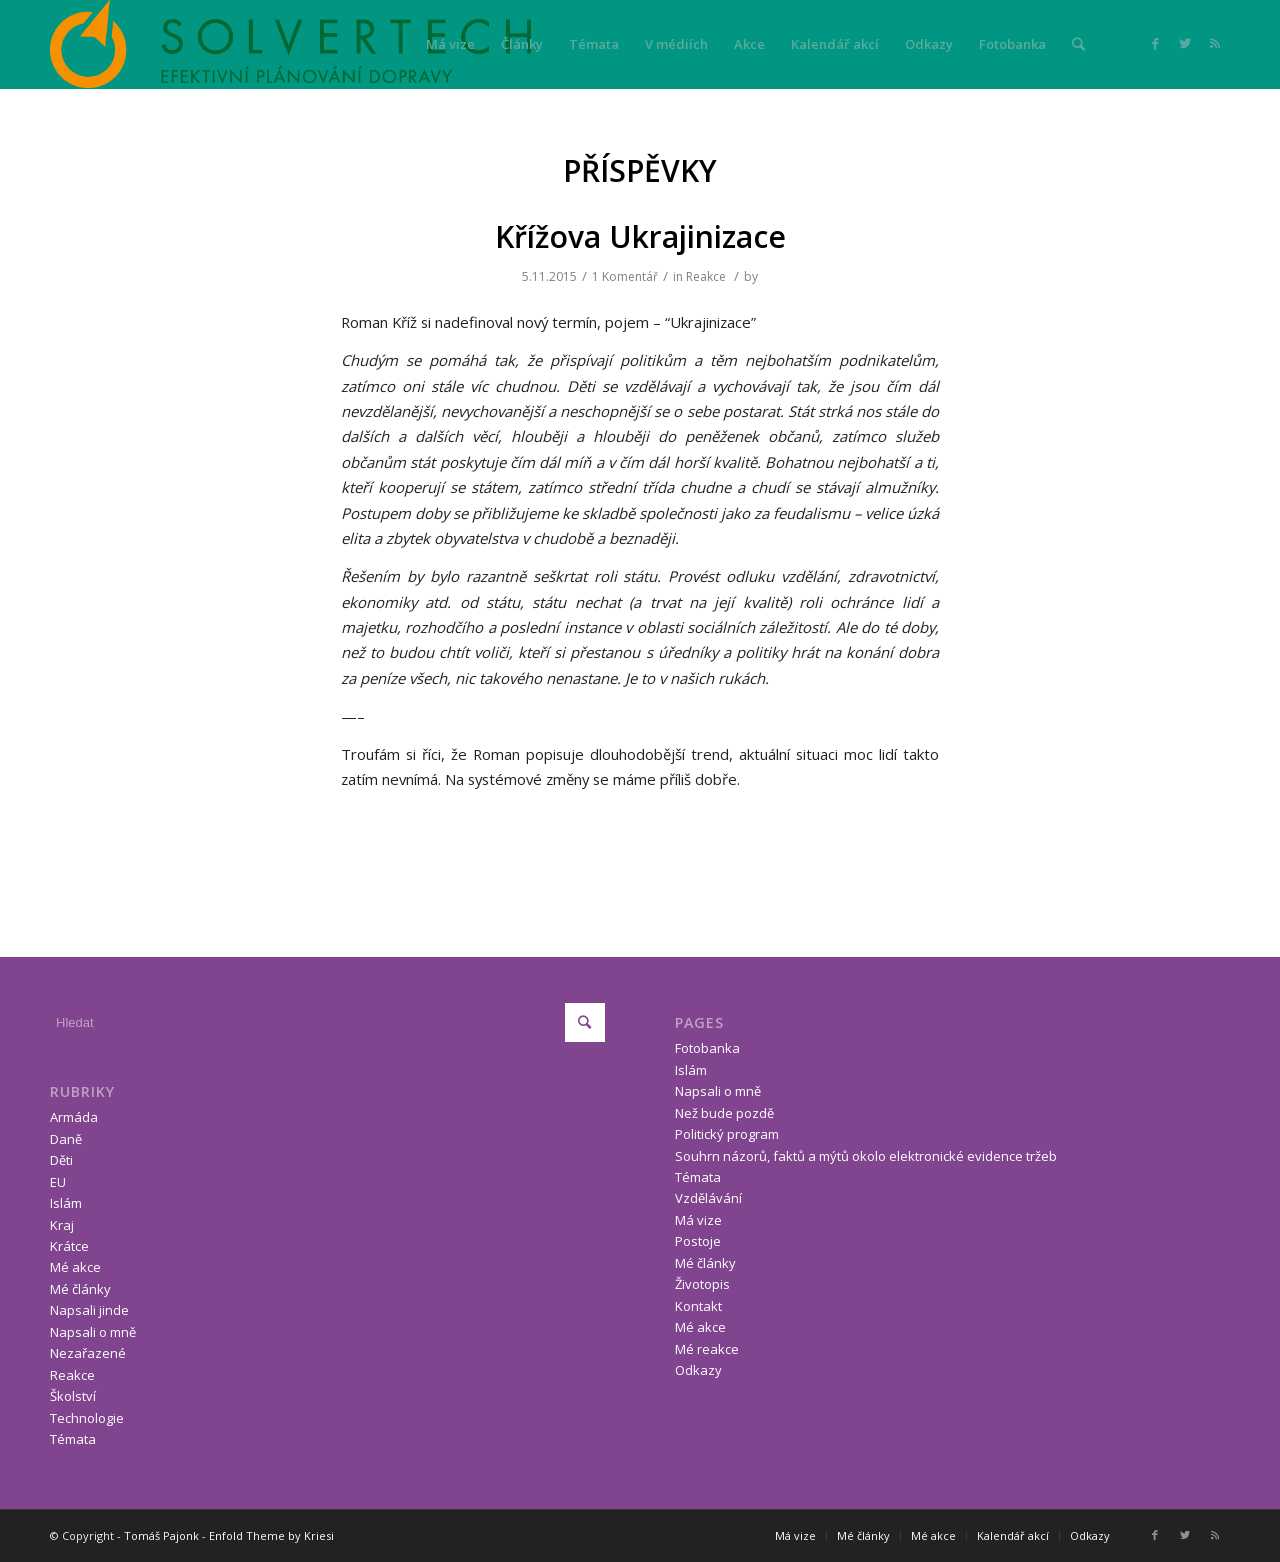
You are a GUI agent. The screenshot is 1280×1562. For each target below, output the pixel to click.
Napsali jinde (89, 1310)
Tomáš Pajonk (161, 1535)
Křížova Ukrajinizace (640, 236)
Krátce (69, 1246)
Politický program (727, 1134)
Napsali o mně (93, 1332)
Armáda (74, 1117)
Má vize (698, 1220)
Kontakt (698, 1306)
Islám (66, 1203)
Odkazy (698, 1370)
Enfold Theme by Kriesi (271, 1535)
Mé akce (75, 1267)
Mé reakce (707, 1349)
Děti (61, 1160)
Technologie (87, 1418)
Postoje (698, 1241)
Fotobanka (707, 1048)
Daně (66, 1139)
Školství (73, 1396)
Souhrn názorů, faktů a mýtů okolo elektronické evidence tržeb (866, 1156)
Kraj (62, 1225)
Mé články (80, 1289)
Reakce (706, 276)
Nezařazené (88, 1353)
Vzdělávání (708, 1198)
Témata (73, 1439)
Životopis (702, 1284)
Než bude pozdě (724, 1113)
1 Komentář (625, 276)
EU (58, 1182)
